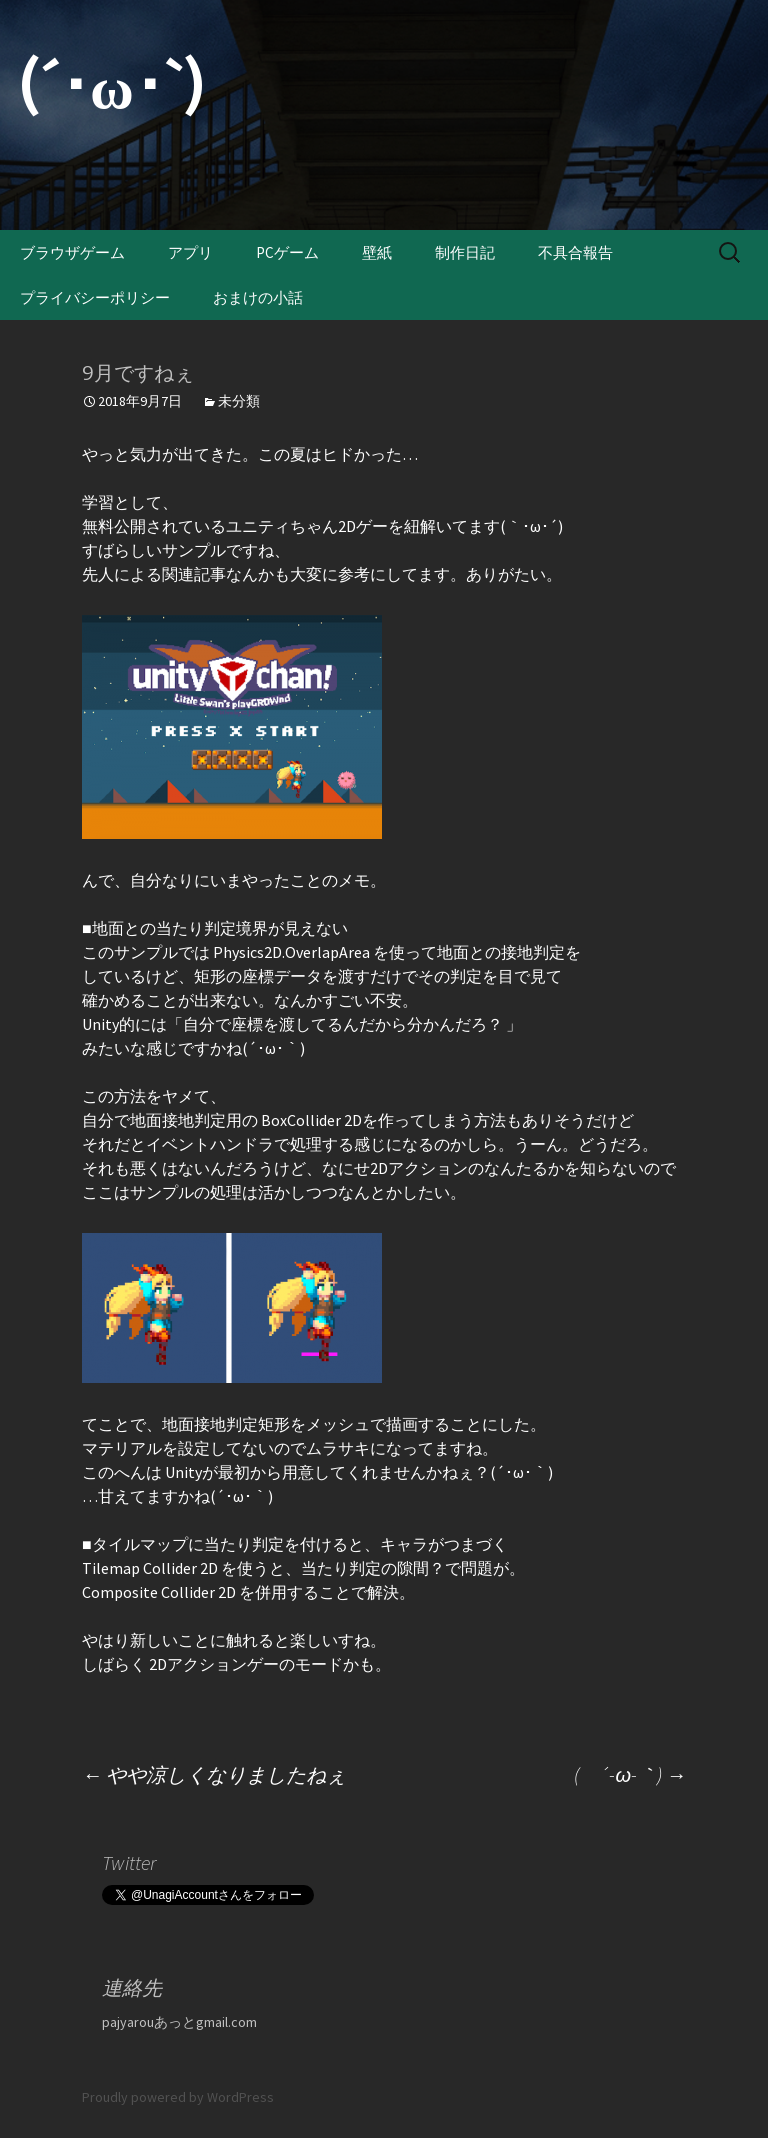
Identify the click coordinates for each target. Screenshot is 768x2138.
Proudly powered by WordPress (178, 2097)
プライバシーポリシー (95, 297)
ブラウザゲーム (72, 252)
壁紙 (377, 252)
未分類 (239, 401)
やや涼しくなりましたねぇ (214, 1774)
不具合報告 (575, 252)
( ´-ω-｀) (630, 1774)
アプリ (190, 252)
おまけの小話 (258, 297)
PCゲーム (287, 252)
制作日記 (465, 252)
